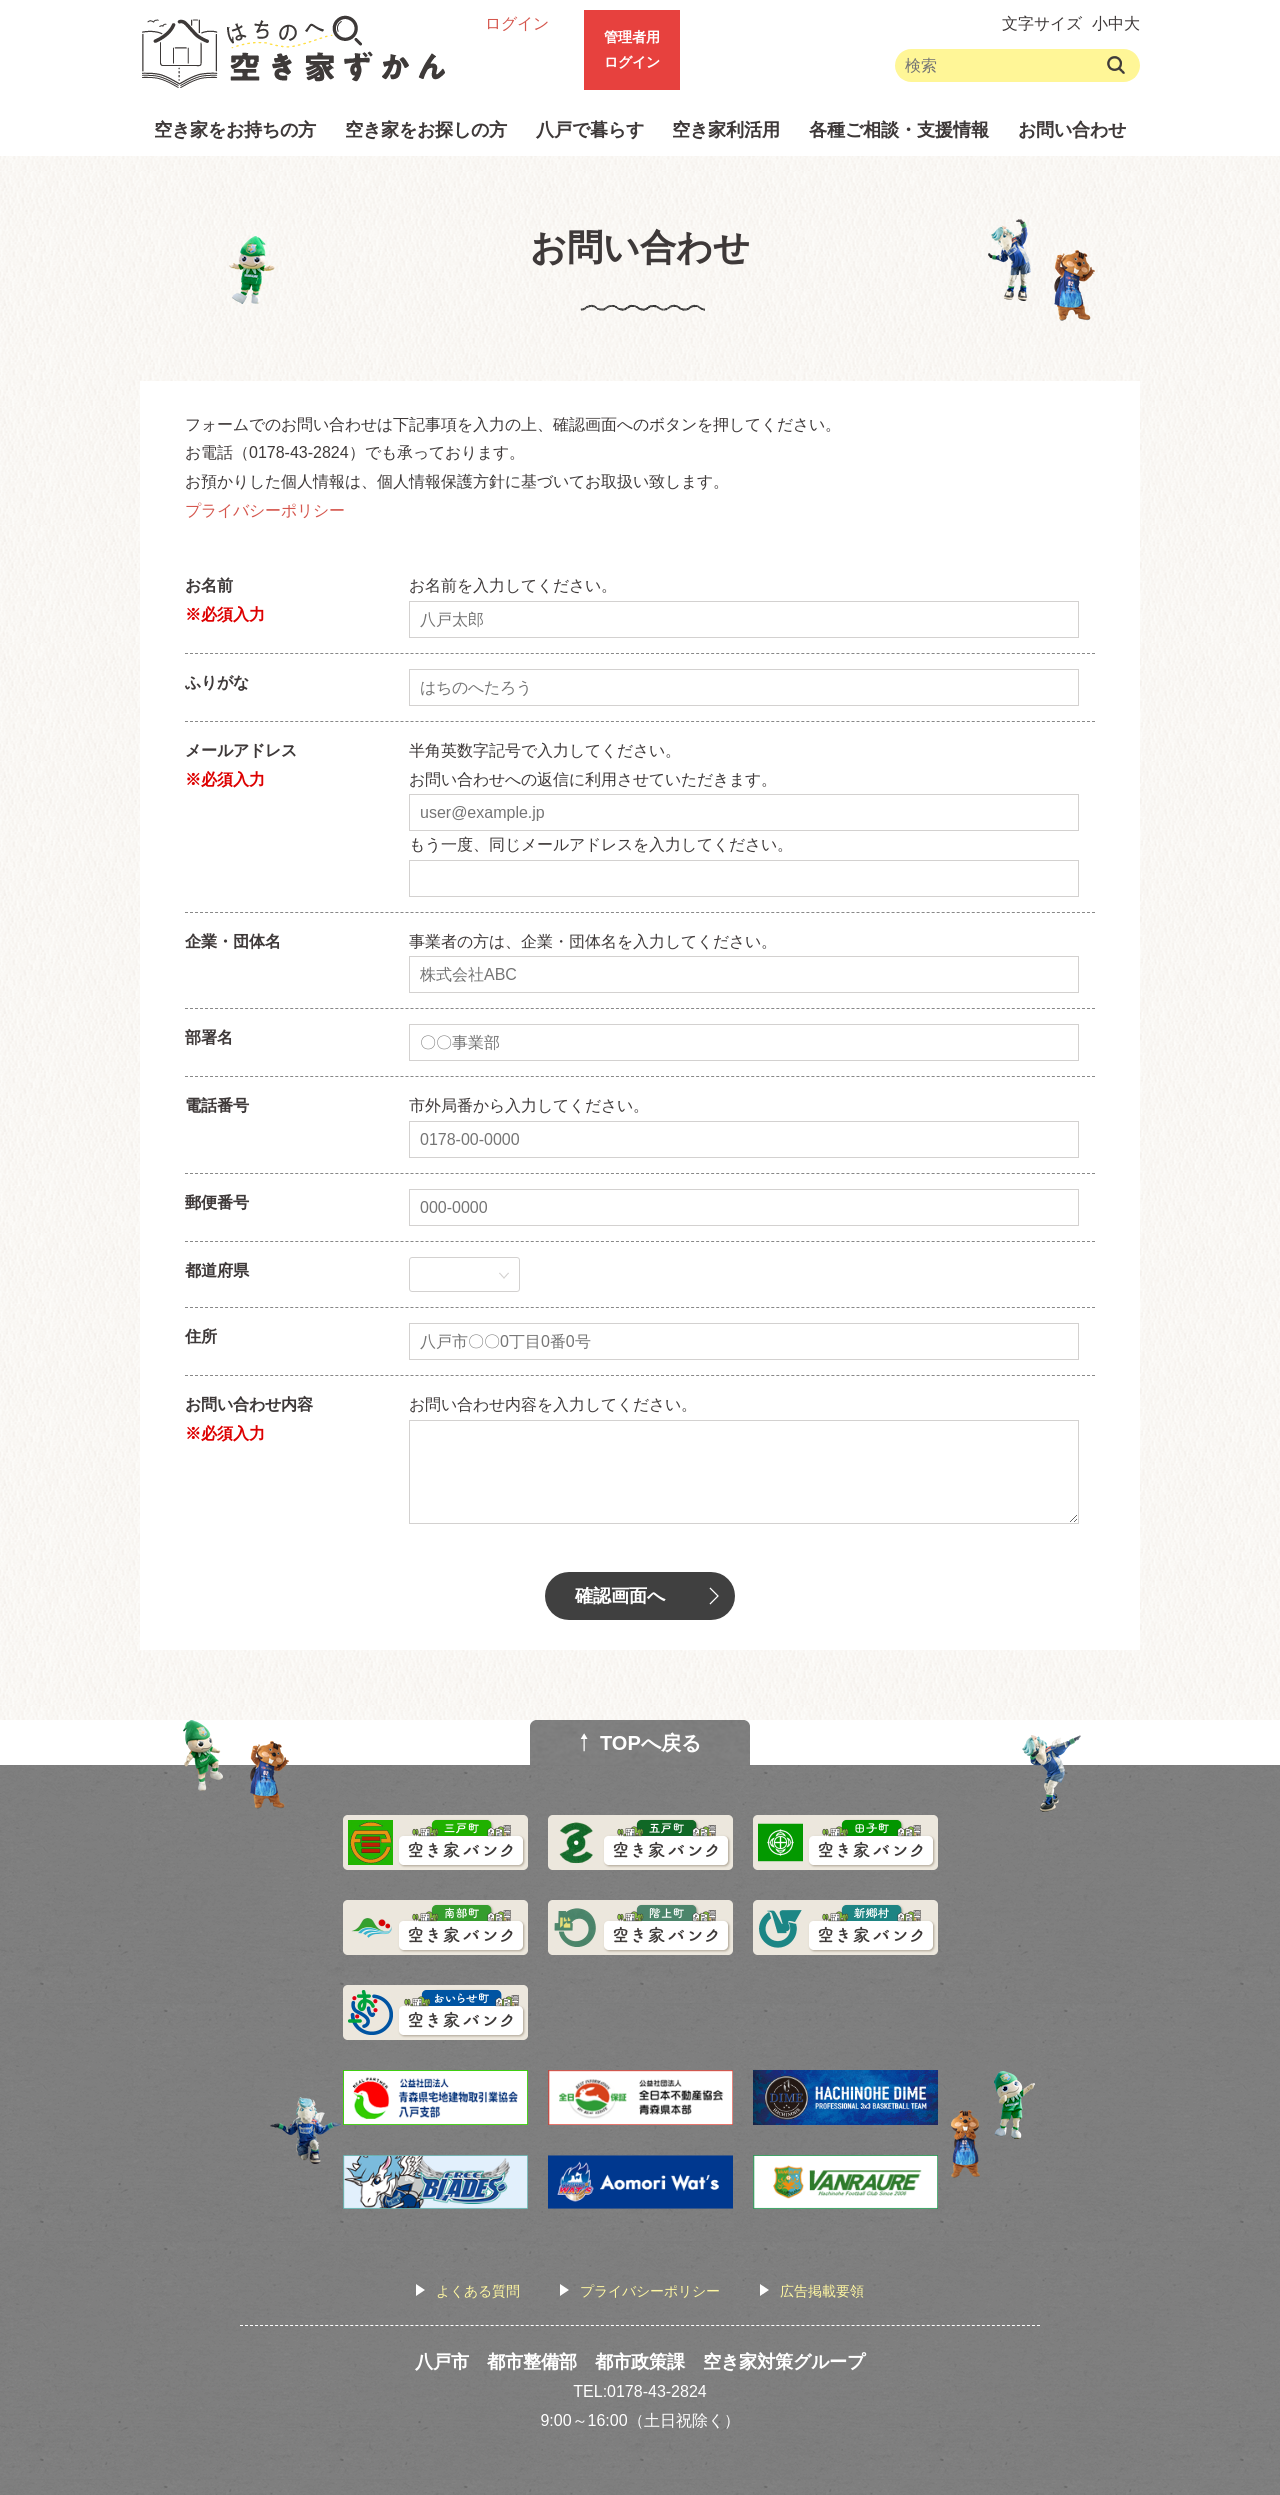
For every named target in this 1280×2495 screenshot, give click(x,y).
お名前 (209, 585)
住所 (201, 1336)
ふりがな (217, 682)
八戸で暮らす (590, 130)
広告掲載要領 (822, 2291)
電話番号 (217, 1105)
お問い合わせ (1072, 130)
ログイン (517, 23)
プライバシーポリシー (265, 510)
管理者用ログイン (632, 49)
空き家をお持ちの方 (235, 130)
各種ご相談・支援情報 (899, 130)
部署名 (209, 1037)
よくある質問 (478, 2291)
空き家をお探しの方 (426, 130)
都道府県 (217, 1270)
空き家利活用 (726, 130)
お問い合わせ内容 (249, 1404)
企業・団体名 (233, 941)
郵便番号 (217, 1202)
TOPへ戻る (650, 1743)
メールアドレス (241, 750)
